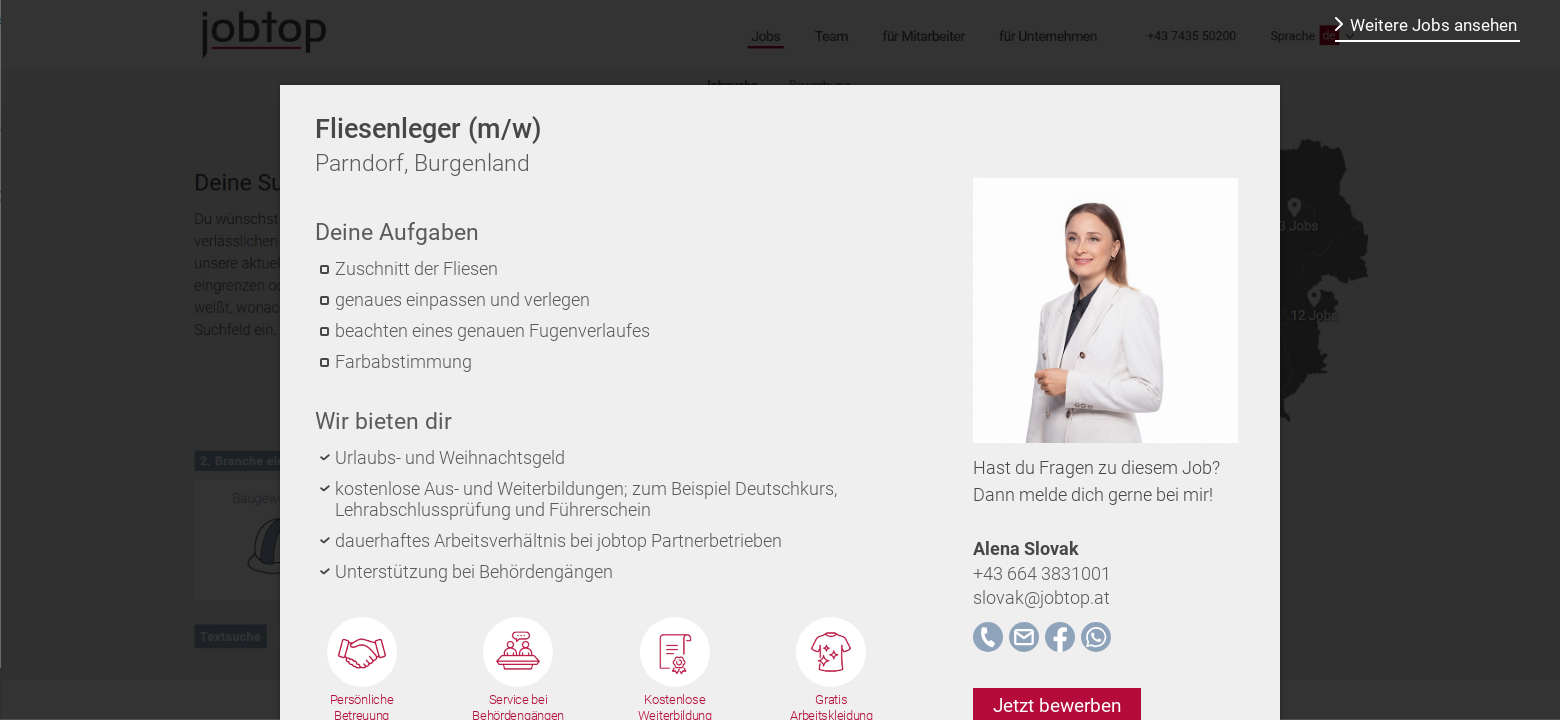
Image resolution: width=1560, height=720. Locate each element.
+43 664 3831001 (1042, 573)
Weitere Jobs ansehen (1433, 25)
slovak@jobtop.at (1041, 597)
